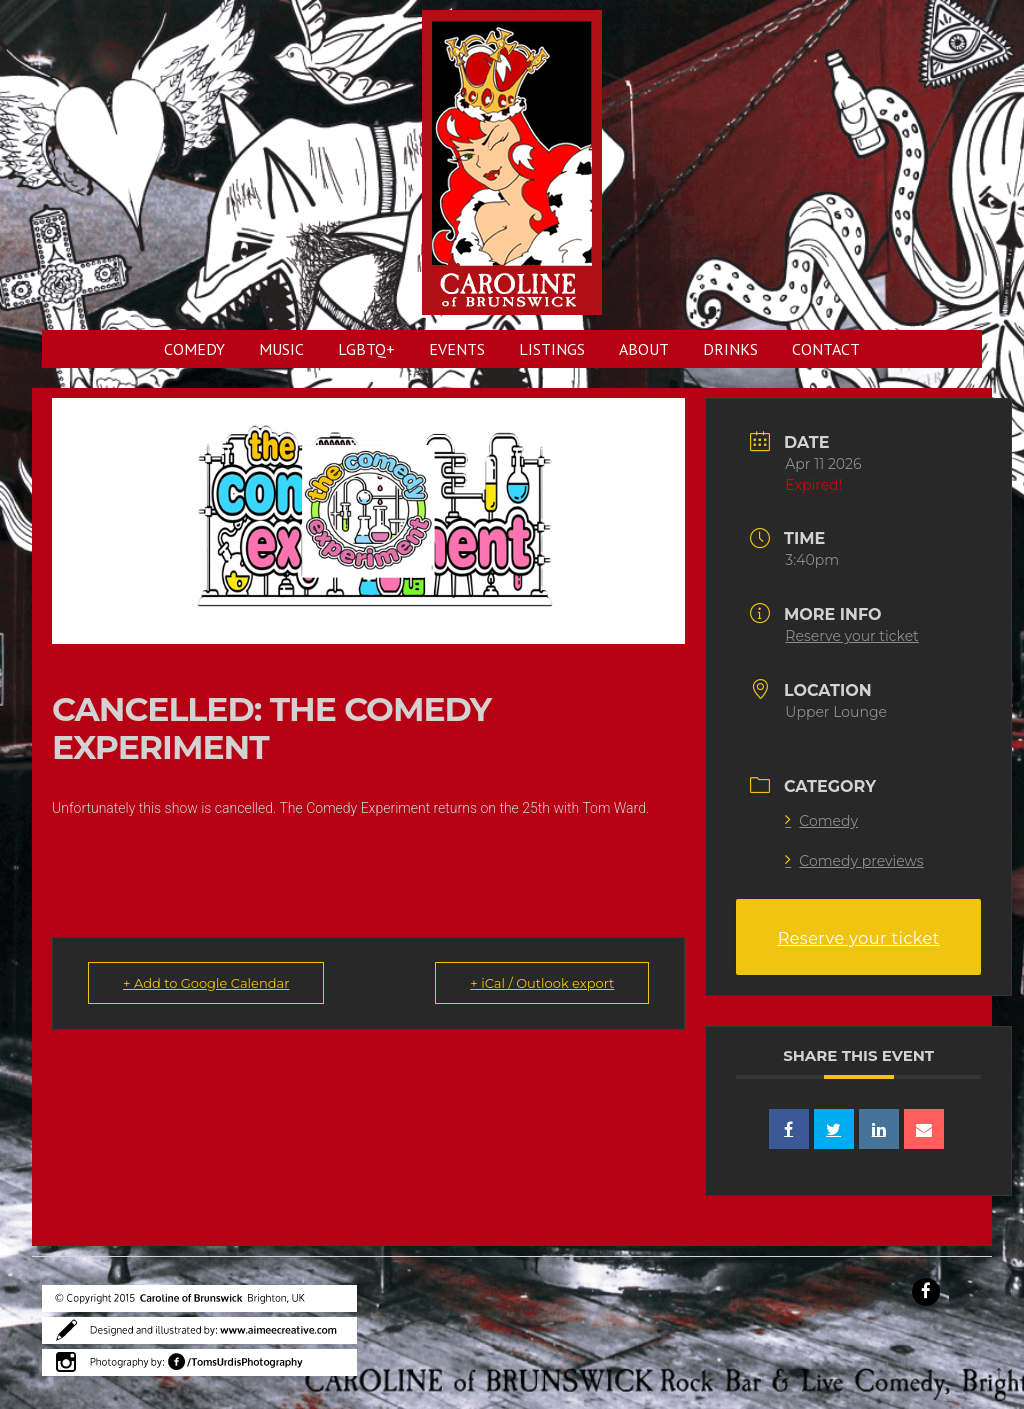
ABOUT (644, 349)
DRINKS (730, 349)
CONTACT (826, 349)
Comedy (821, 821)
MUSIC (281, 349)
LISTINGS (552, 349)
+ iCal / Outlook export (542, 983)
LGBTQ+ (366, 349)
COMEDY (194, 349)
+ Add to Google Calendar (206, 983)
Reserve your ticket (851, 636)
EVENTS (457, 349)
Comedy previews (854, 861)
